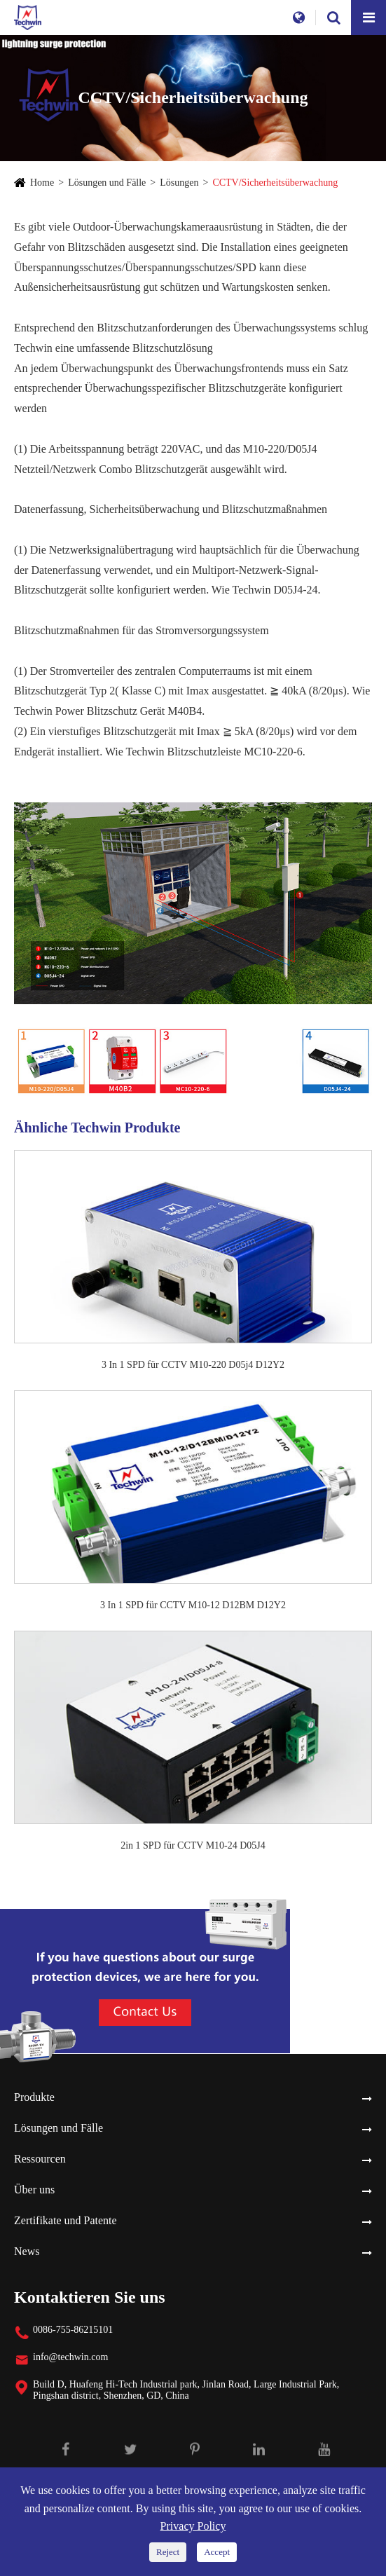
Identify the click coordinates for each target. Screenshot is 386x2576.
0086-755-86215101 (73, 2329)
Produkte (34, 2097)
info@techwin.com (70, 2357)
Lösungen (179, 182)
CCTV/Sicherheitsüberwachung (275, 182)
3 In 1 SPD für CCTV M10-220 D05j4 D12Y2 (193, 1364)
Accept (217, 2552)
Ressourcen (40, 2159)
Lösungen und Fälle (107, 182)
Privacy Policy (193, 2526)
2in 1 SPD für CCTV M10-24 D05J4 (193, 1845)
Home (42, 182)
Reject (167, 2552)
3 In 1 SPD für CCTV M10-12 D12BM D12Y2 (193, 1605)
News (26, 2251)
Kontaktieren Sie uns (89, 2297)
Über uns (34, 2189)
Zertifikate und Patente (65, 2220)
